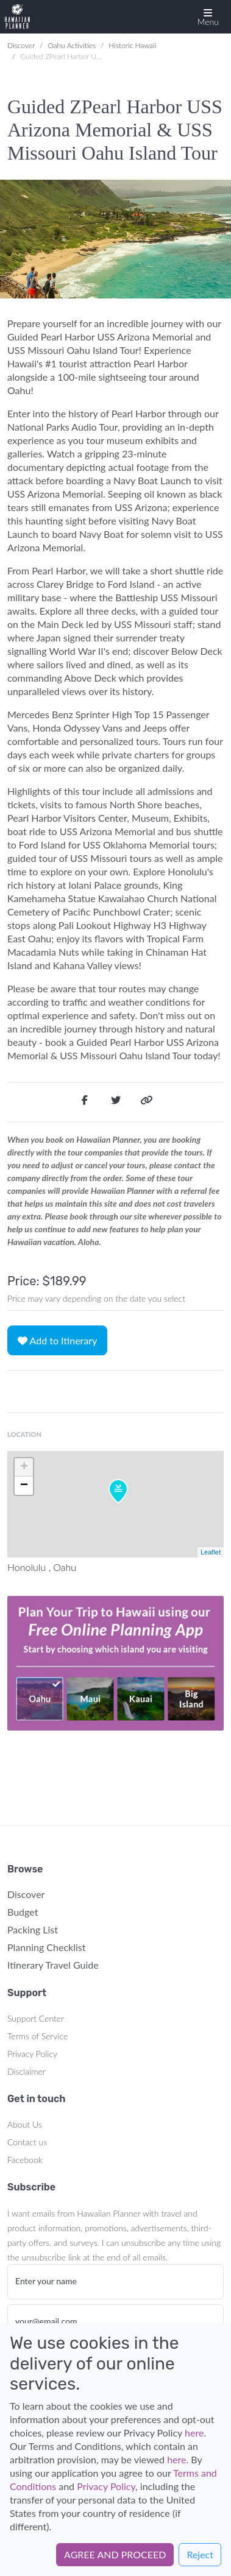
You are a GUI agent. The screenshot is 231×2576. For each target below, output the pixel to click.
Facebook (24, 2159)
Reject (200, 2554)
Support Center (35, 2018)
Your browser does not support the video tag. (115, 1663)
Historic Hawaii (132, 45)
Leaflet (211, 1552)
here (194, 2432)
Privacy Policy (32, 2053)
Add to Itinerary (57, 1340)
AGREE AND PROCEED (115, 2554)
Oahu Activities (72, 45)
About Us (24, 2124)
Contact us (27, 2142)
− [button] (24, 1486)
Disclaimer (26, 2071)
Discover (21, 45)
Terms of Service (37, 2036)
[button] (208, 17)
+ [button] (24, 1467)
